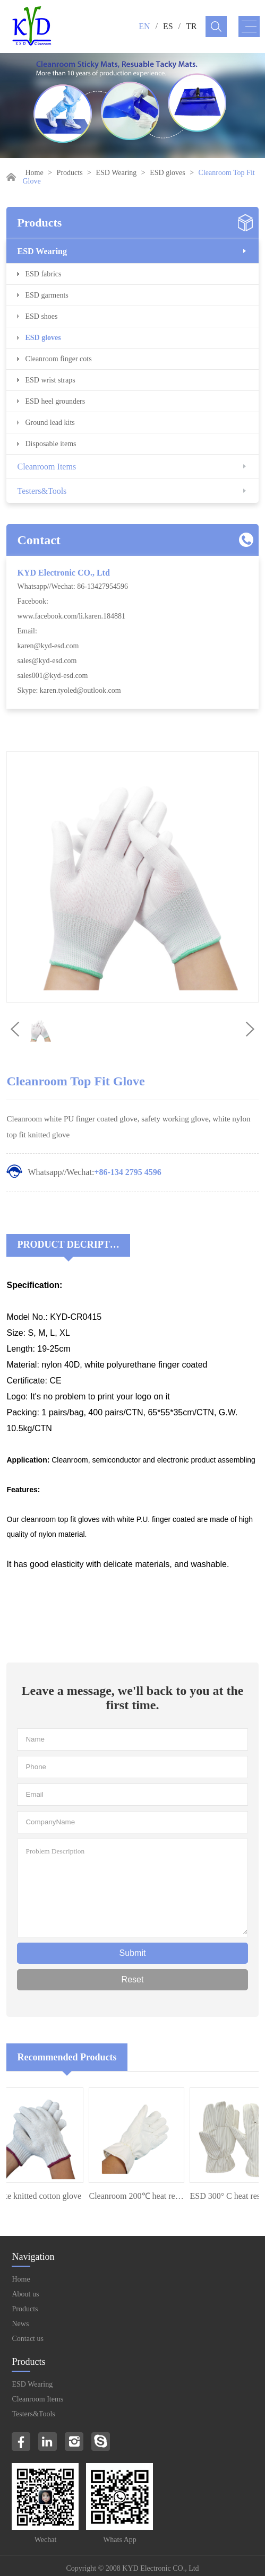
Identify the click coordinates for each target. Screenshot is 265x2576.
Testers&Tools (41, 490)
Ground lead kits (49, 423)
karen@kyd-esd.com (48, 646)
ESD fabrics (43, 274)
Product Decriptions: (73, 1244)
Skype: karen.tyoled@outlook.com (69, 690)
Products (70, 173)
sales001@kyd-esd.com (52, 676)
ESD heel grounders (55, 401)
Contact (38, 540)
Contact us (28, 2339)
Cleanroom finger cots (58, 359)
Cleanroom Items (46, 466)
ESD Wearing (116, 173)
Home (34, 173)
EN (144, 26)
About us (25, 2294)
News (20, 2324)
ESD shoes (41, 316)
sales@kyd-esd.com (46, 661)
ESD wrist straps (50, 380)
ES (168, 26)
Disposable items (50, 444)
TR (191, 26)
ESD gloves (167, 173)
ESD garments (46, 295)
